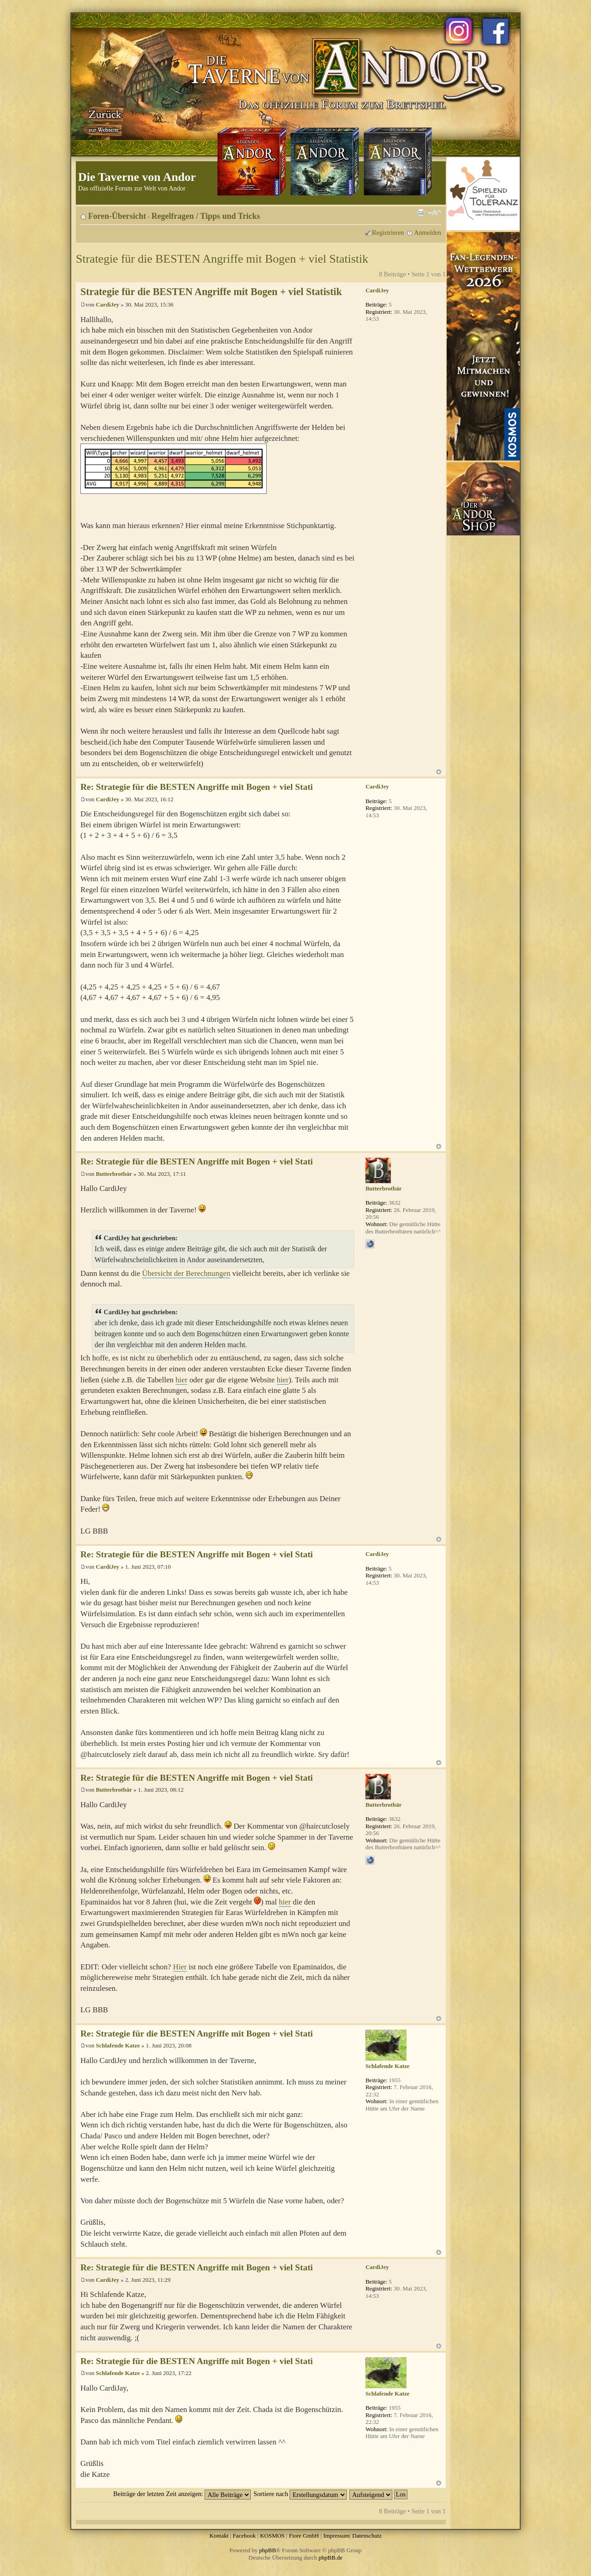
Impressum (336, 2535)
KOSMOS (272, 2535)
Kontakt (218, 2535)
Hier (180, 1966)
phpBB (267, 2550)
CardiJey (107, 304)
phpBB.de (331, 2557)
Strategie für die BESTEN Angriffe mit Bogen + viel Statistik (222, 258)
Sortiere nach (300, 2493)
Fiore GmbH (304, 2535)
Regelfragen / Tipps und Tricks (206, 216)
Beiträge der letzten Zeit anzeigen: (182, 2493)
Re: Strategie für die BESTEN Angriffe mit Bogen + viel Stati (196, 787)
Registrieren (388, 232)
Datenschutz (366, 2535)
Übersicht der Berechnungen (186, 1273)
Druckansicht (421, 213)
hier (181, 1379)
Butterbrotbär (114, 1173)
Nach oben (438, 771)
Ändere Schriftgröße (434, 213)
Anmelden (427, 232)
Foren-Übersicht (117, 216)
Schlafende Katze (118, 2045)
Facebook (244, 2535)
